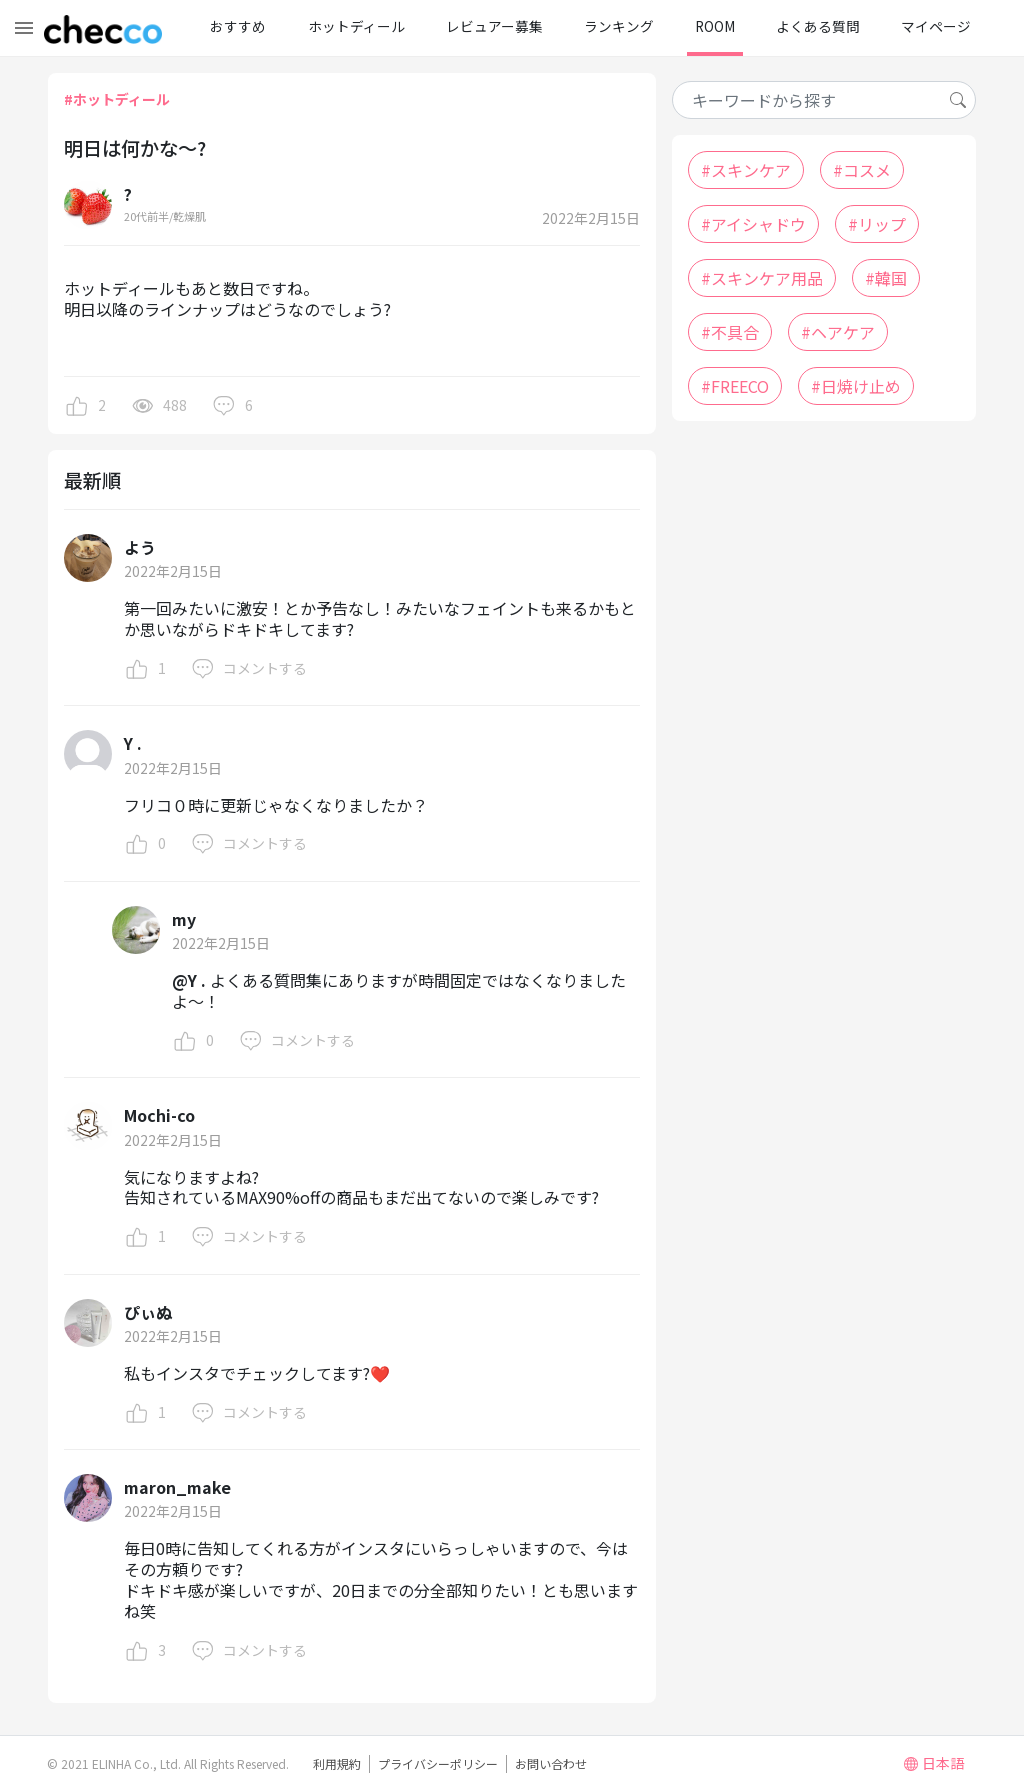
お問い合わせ (551, 1763)
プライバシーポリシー (438, 1763)
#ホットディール (117, 99)
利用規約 (337, 1763)
